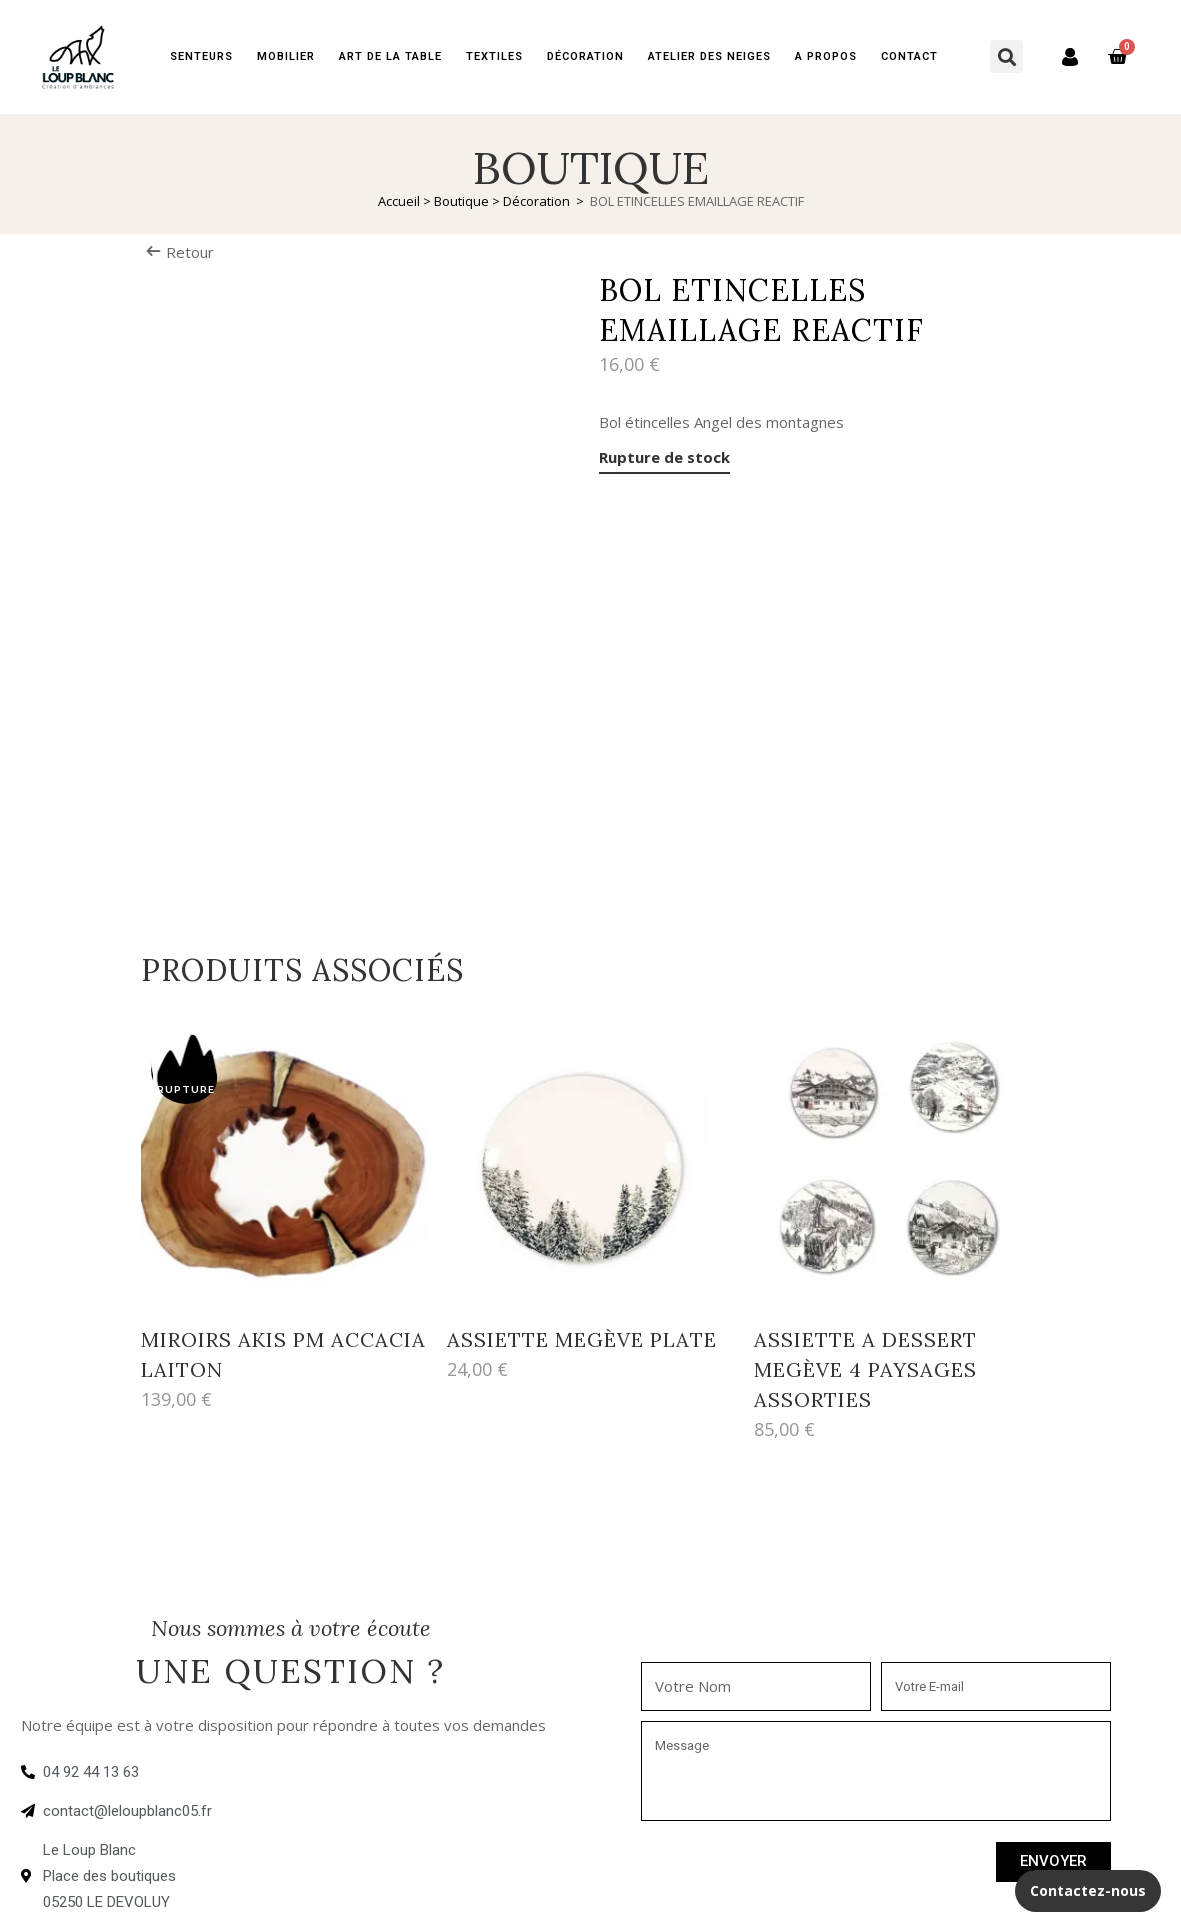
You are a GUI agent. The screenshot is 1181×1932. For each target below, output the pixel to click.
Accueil (399, 201)
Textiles (494, 56)
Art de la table (390, 56)
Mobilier (286, 56)
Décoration (585, 56)
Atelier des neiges (709, 56)
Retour (180, 252)
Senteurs (201, 56)
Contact (909, 56)
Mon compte (1060, 56)
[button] (1006, 56)
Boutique (461, 201)
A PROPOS (826, 56)
